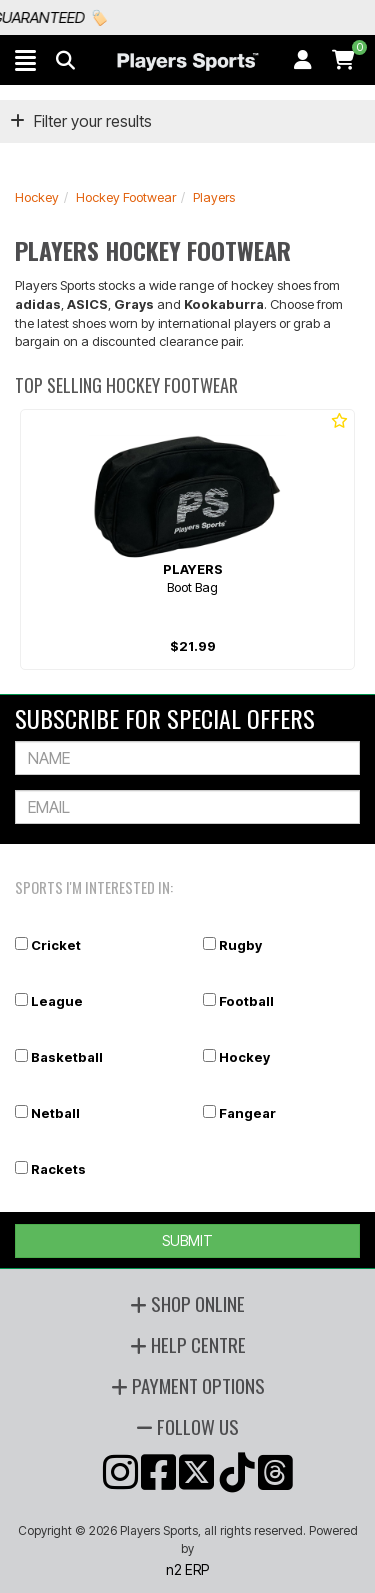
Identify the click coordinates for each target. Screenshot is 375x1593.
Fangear (247, 1113)
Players (214, 197)
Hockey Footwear (126, 197)
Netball (55, 1113)
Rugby (240, 945)
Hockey (37, 197)
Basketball (67, 1057)
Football (246, 1001)
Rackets (58, 1169)
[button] (25, 60)
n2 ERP (187, 1569)
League (57, 1001)
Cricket (56, 945)
